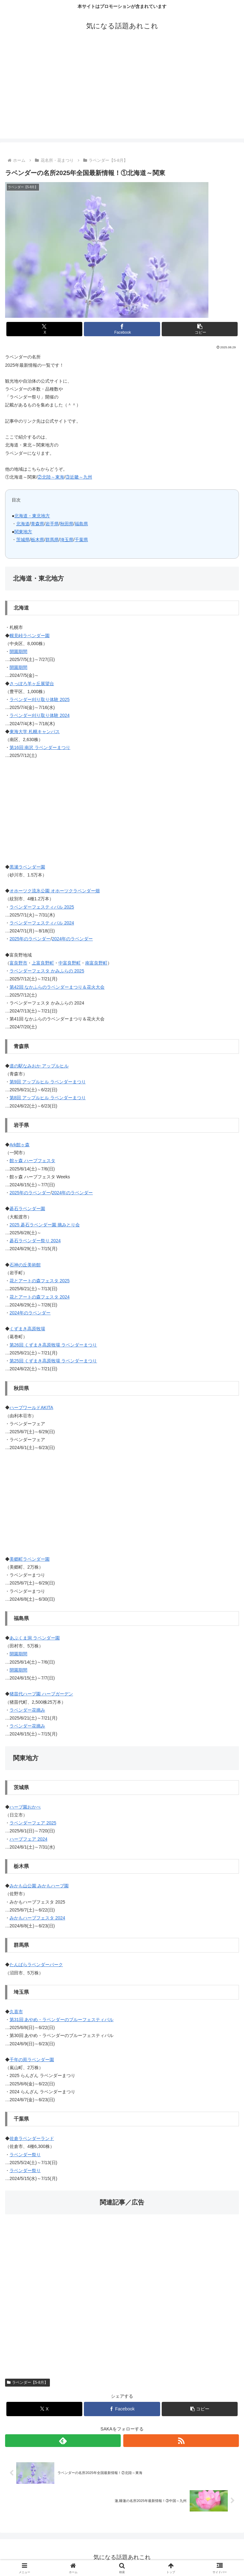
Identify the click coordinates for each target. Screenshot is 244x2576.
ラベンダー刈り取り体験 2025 (40, 699)
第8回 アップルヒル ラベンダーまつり (48, 1097)
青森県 (37, 523)
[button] (200, 329)
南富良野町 (96, 962)
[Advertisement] (122, 94)
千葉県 (81, 539)
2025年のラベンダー (30, 938)
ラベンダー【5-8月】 (27, 2382)
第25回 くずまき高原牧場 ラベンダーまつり (53, 1360)
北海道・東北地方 (32, 515)
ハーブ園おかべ (25, 1806)
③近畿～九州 (78, 477)
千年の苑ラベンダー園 (32, 2059)
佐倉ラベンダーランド (32, 2138)
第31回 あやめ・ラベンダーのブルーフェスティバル (61, 2019)
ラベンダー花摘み (27, 1710)
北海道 (23, 523)
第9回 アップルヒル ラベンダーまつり (48, 1081)
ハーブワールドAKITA (31, 1407)
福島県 (81, 523)
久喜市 (16, 2011)
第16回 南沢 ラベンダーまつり (40, 747)
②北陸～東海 (50, 477)
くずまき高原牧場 (27, 1328)
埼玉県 (66, 539)
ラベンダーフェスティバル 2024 (42, 922)
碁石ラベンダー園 (27, 1208)
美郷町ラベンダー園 (30, 1559)
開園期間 (18, 651)
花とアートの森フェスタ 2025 (40, 1280)
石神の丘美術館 (25, 1264)
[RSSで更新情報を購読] (181, 2440)
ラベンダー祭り (25, 2154)
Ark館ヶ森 (20, 1144)
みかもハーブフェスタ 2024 (37, 1917)
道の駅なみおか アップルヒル (39, 1065)
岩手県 (52, 523)
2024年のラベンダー (72, 938)
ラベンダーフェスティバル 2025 (42, 907)
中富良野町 (69, 962)
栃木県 (37, 539)
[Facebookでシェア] (122, 329)
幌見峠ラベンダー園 (30, 635)
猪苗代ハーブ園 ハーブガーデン (41, 1693)
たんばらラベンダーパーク (36, 1964)
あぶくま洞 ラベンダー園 (35, 1637)
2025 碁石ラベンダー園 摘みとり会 (45, 1224)
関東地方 (23, 531)
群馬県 (52, 539)
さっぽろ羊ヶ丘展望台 (32, 683)
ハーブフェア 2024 (28, 1839)
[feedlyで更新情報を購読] (63, 2440)
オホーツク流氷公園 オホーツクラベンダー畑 (55, 890)
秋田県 (66, 523)
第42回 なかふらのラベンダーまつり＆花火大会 (57, 987)
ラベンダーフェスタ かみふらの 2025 (47, 970)
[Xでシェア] (44, 329)
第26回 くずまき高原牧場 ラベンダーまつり (53, 1344)
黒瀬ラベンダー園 (27, 866)
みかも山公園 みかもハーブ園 (39, 1885)
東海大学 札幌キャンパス (35, 731)
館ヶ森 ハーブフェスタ (32, 1160)
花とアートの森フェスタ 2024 (40, 1296)
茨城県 (23, 539)
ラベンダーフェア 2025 (33, 1822)
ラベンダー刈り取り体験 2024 (40, 715)
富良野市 (18, 962)
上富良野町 (43, 962)
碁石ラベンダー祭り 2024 (35, 1240)
